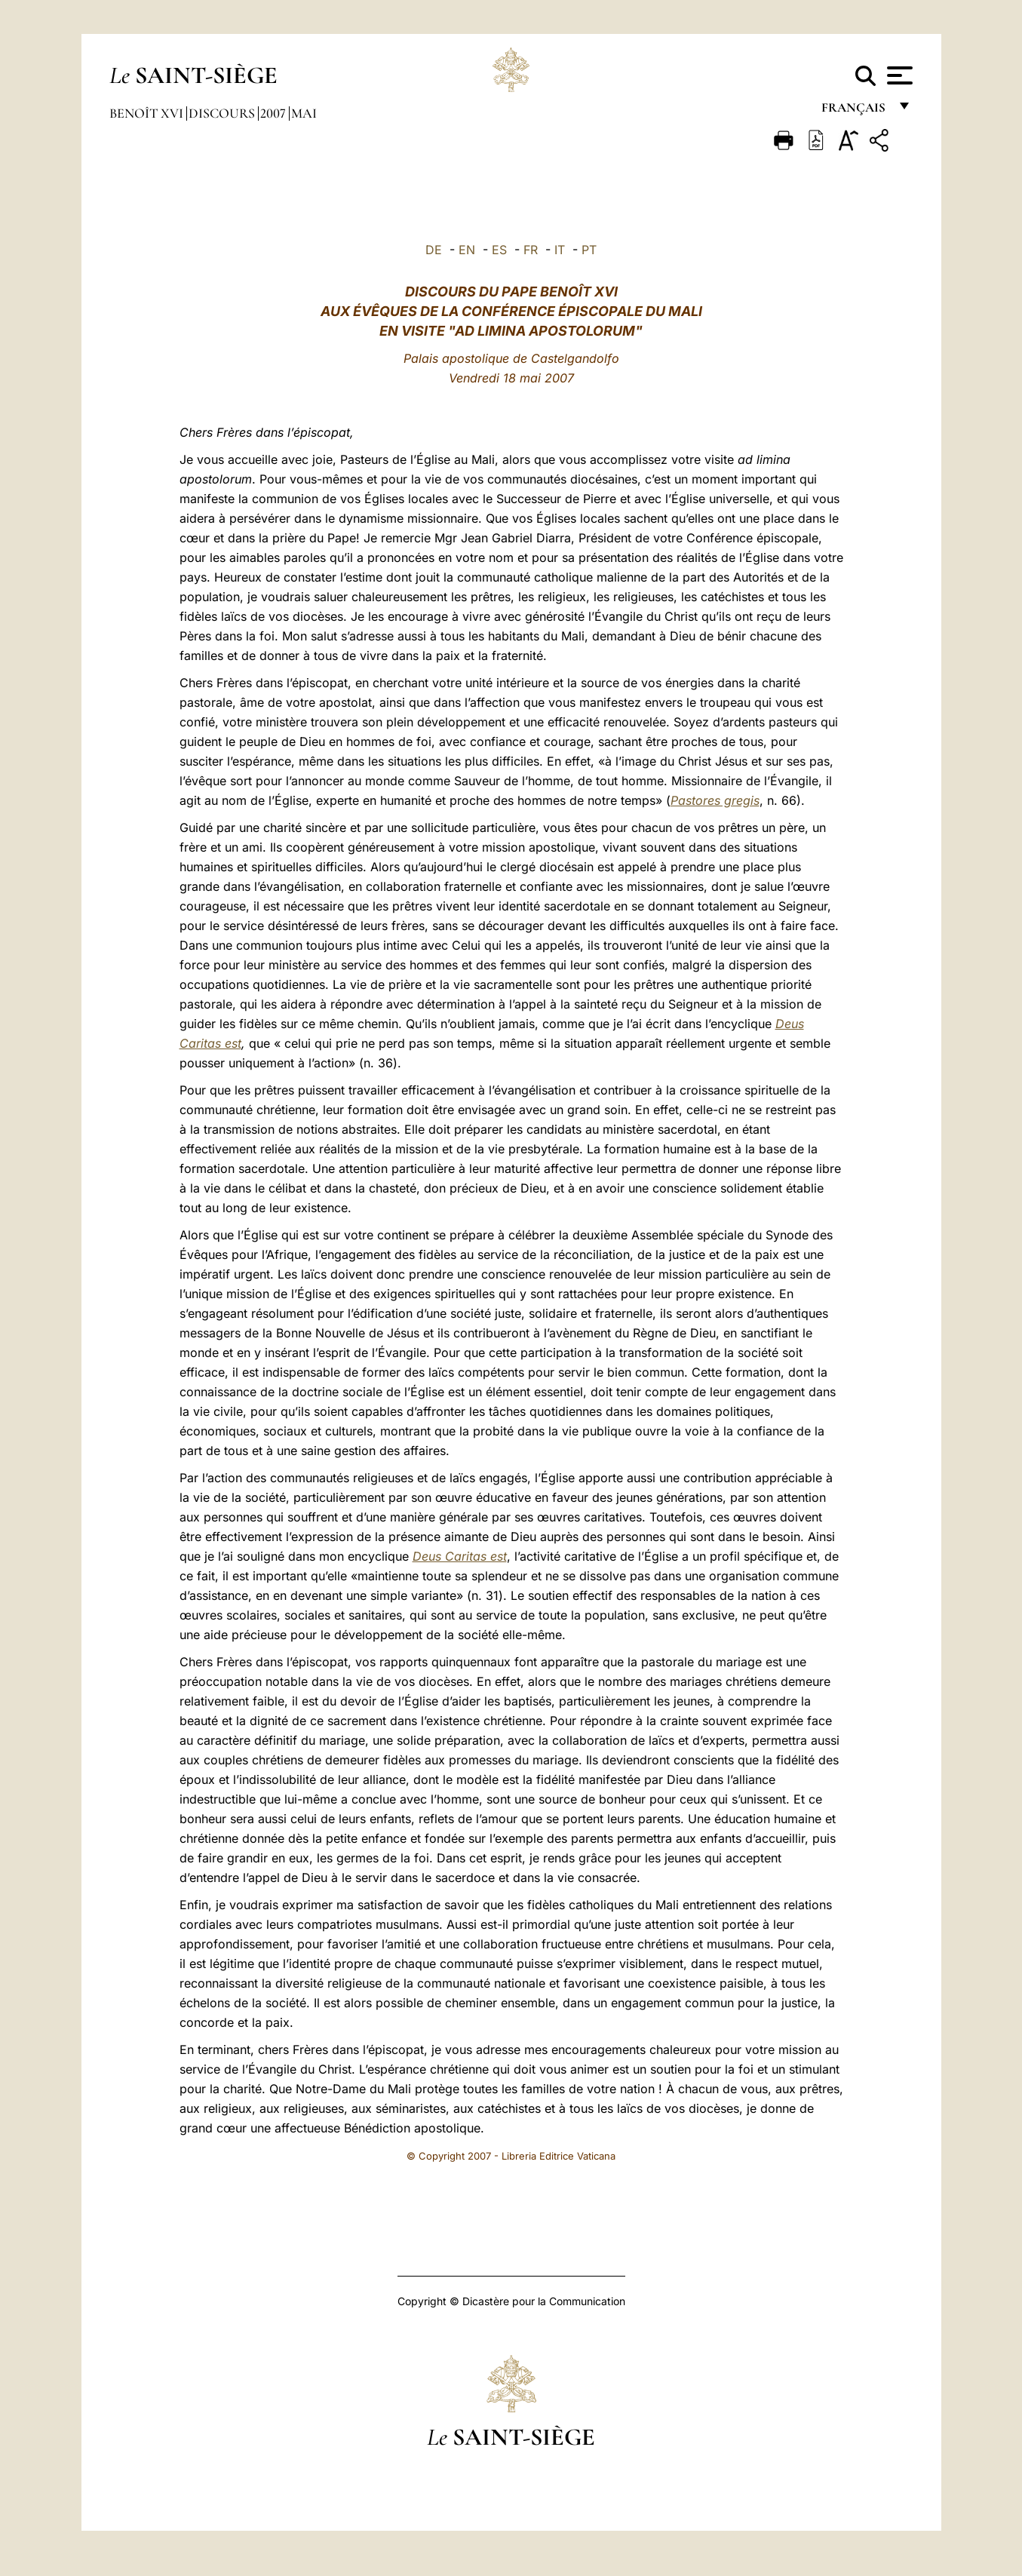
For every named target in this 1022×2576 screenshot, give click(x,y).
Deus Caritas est (460, 1556)
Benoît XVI (147, 113)
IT (559, 249)
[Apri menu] (898, 75)
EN (467, 249)
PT (589, 249)
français (855, 111)
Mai (304, 113)
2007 (274, 113)
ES (499, 249)
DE (433, 249)
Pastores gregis (715, 800)
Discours (223, 113)
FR (530, 249)
